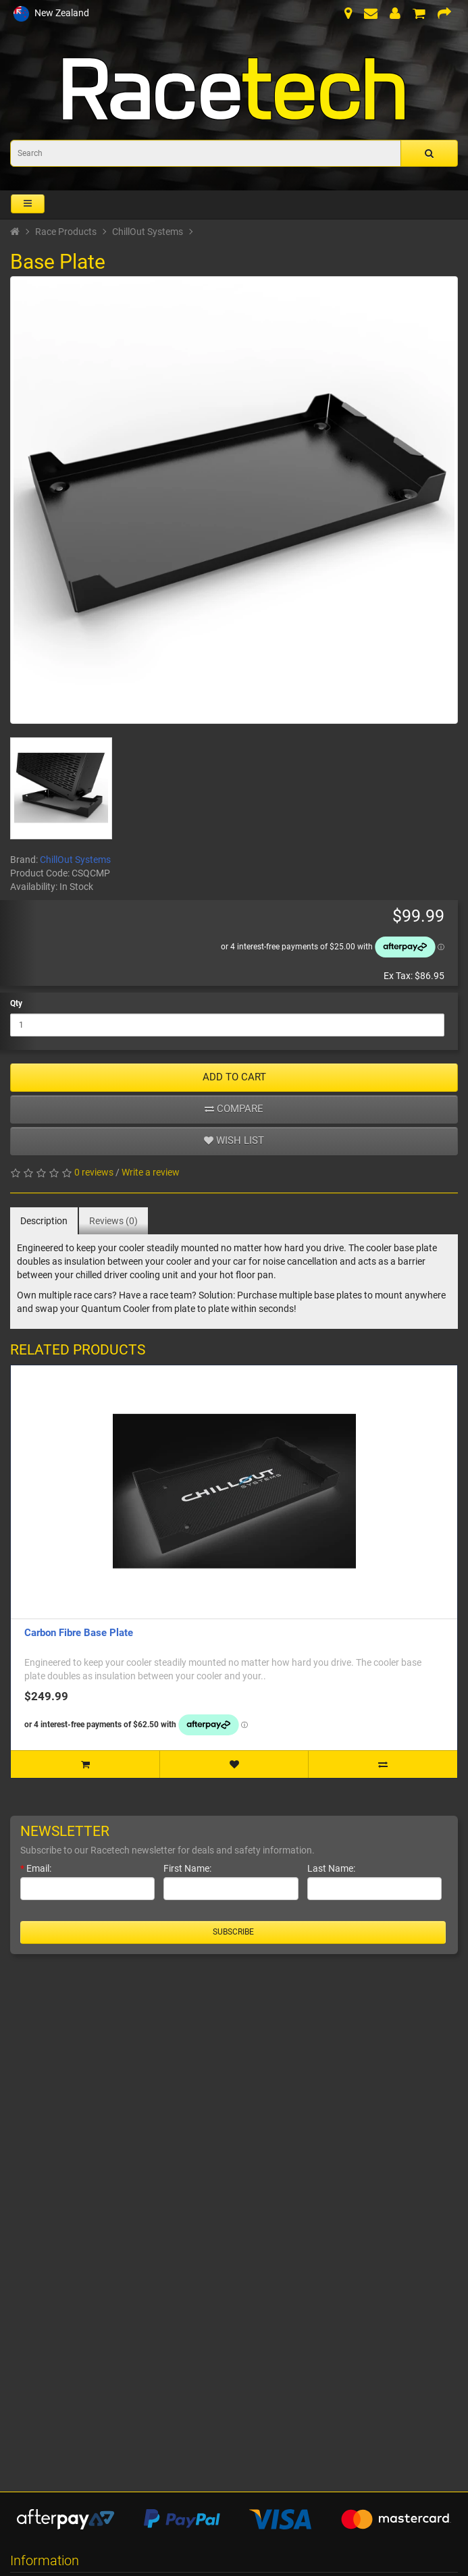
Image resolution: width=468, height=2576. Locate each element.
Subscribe (233, 1932)
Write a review (151, 1172)
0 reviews (93, 1172)
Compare (234, 1109)
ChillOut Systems (147, 231)
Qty (16, 1003)
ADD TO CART (234, 1077)
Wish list (234, 1140)
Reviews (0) (113, 1220)
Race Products (66, 231)
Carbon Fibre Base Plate (78, 1633)
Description (44, 1220)
